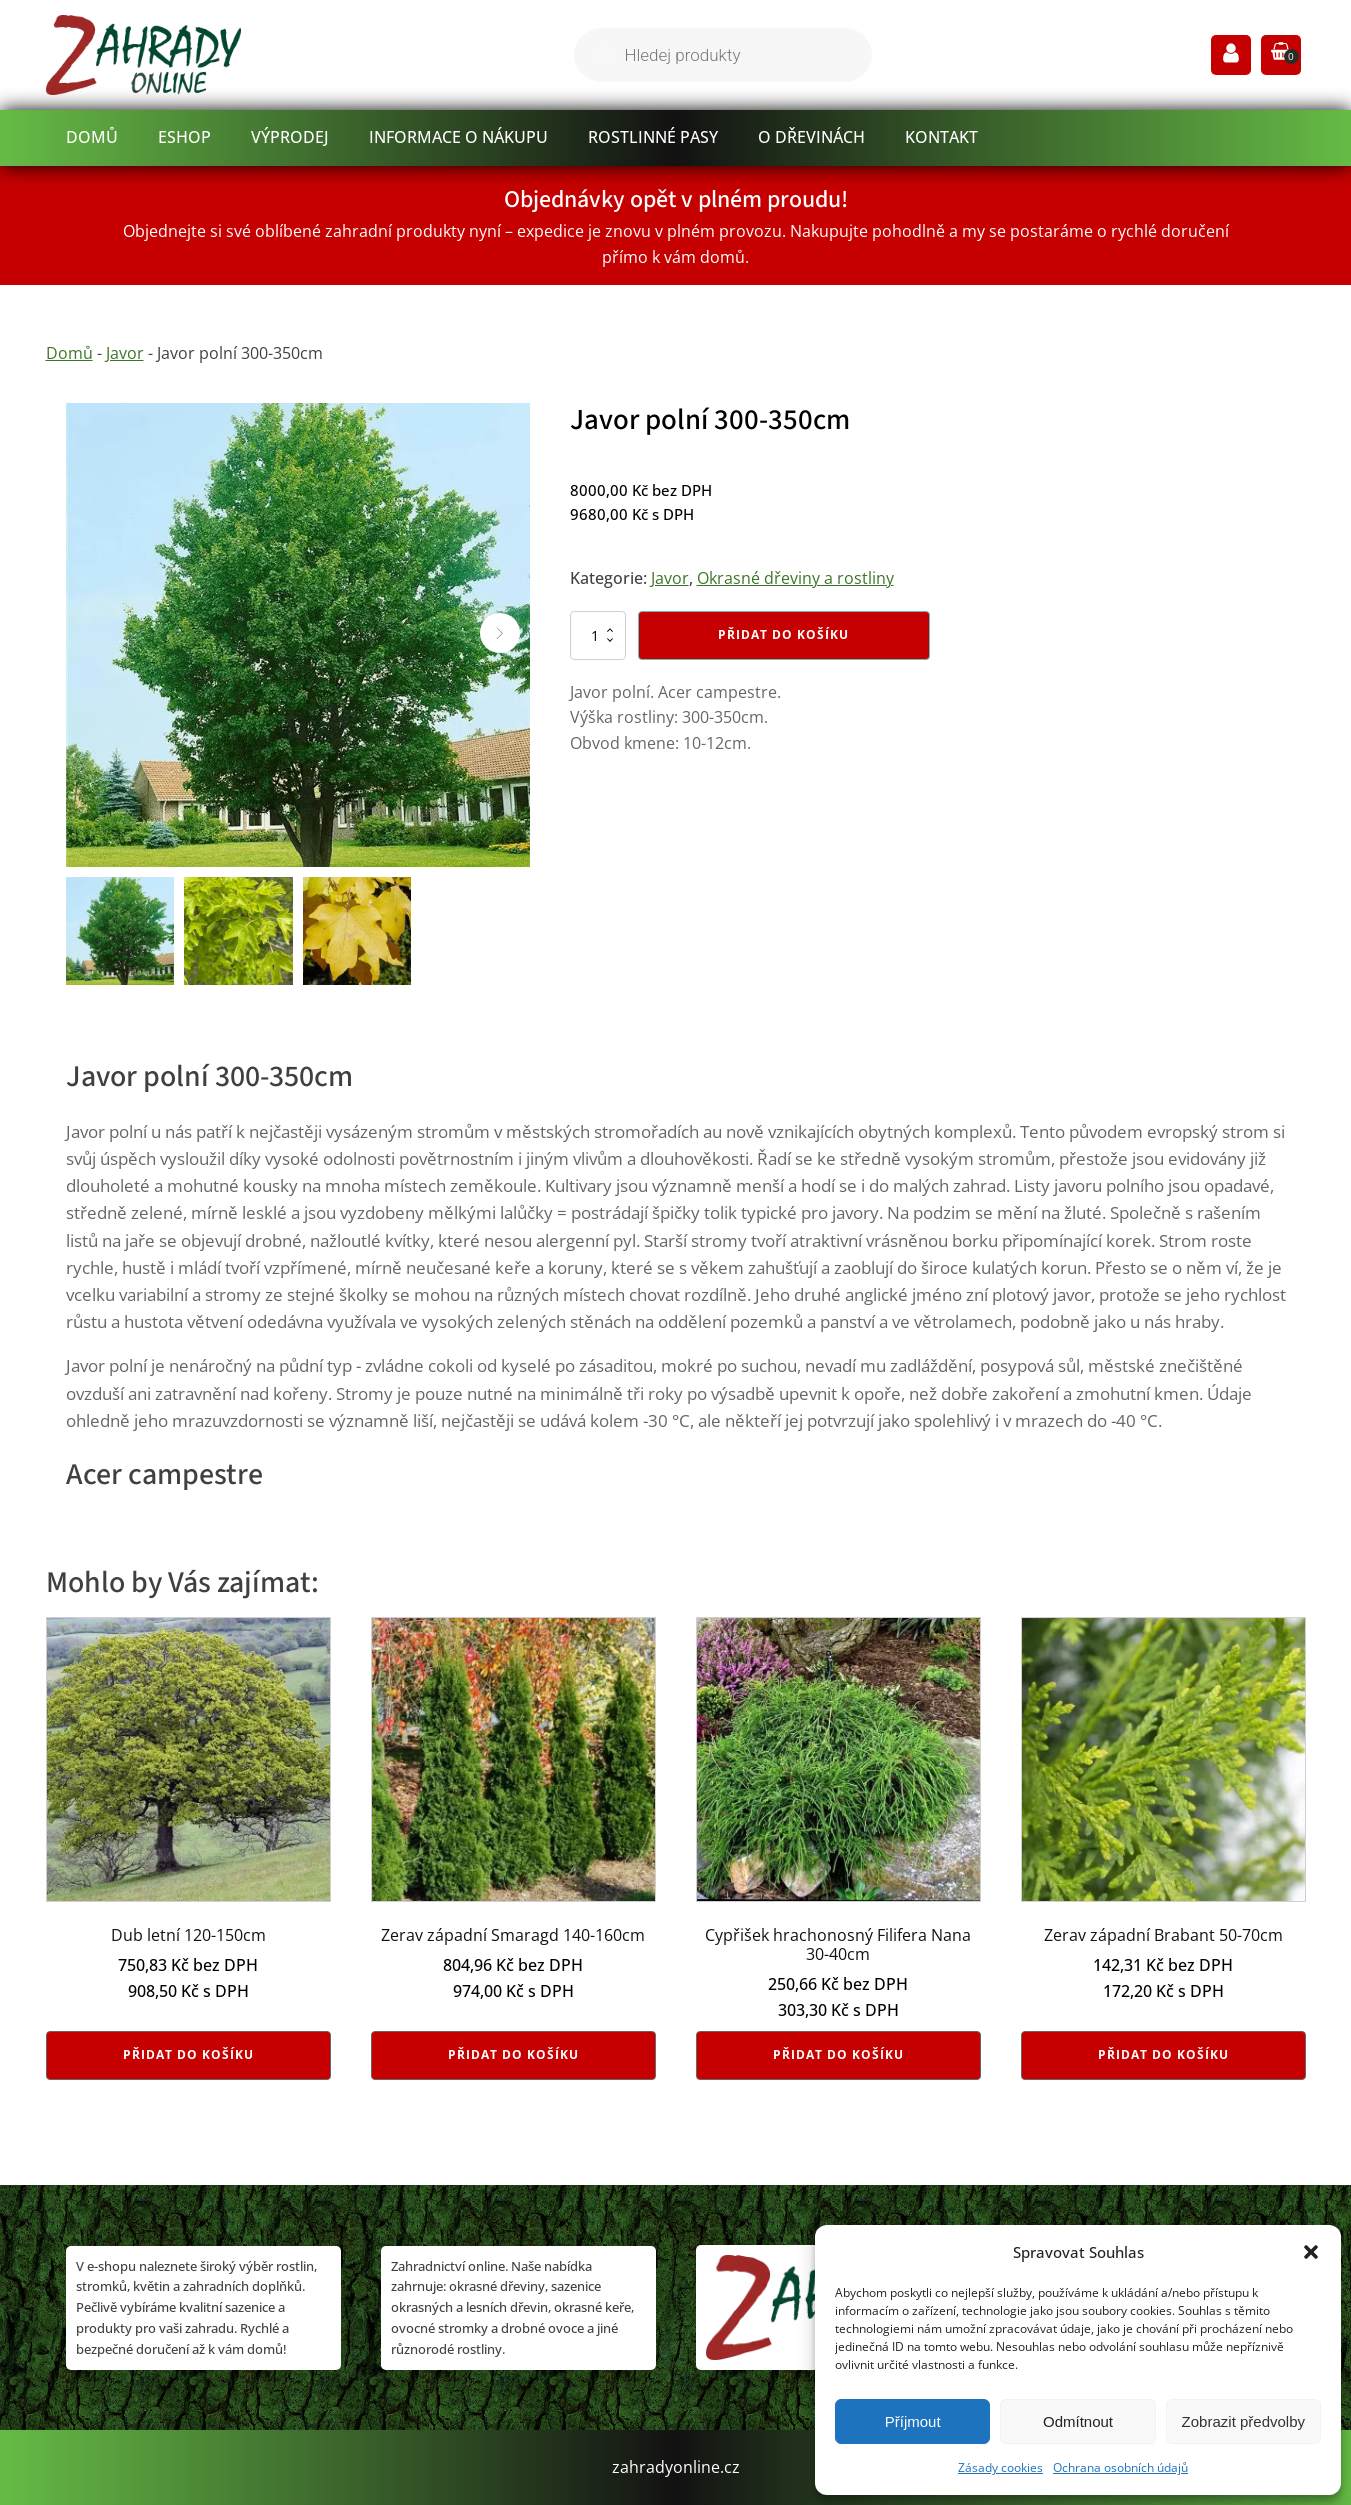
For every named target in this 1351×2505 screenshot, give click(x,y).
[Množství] (598, 635)
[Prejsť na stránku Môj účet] (1231, 55)
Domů (92, 137)
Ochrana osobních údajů (1120, 2467)
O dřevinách (811, 137)
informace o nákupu (458, 137)
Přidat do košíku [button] (188, 2054)
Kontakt (941, 137)
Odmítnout (1078, 2421)
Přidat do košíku (783, 634)
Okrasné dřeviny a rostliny (795, 578)
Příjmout (913, 2421)
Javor (125, 353)
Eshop (184, 137)
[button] (1311, 2252)
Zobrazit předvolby (1243, 2421)
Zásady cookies (1000, 2467)
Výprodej (290, 137)
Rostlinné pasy (653, 137)
